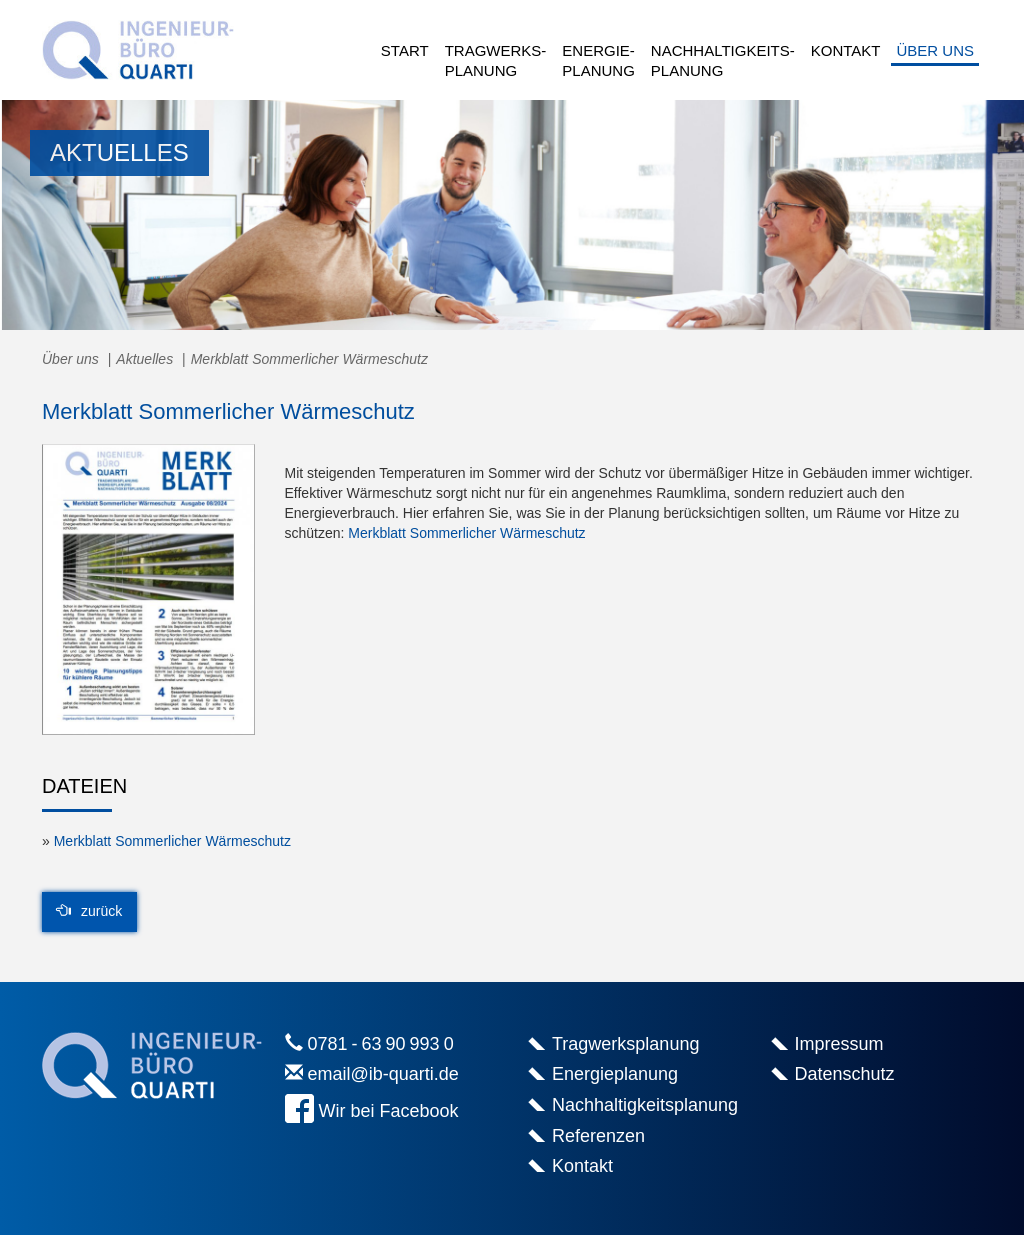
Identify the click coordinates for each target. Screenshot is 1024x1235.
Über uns (935, 50)
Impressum (839, 1044)
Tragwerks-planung (496, 60)
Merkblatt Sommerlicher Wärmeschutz (466, 533)
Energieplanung (615, 1074)
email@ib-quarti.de (383, 1074)
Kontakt (846, 50)
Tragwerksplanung (625, 1044)
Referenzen (598, 1136)
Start (405, 50)
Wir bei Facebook (389, 1111)
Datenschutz (845, 1074)
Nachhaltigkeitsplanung (645, 1105)
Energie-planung (598, 60)
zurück (89, 911)
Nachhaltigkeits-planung (723, 60)
